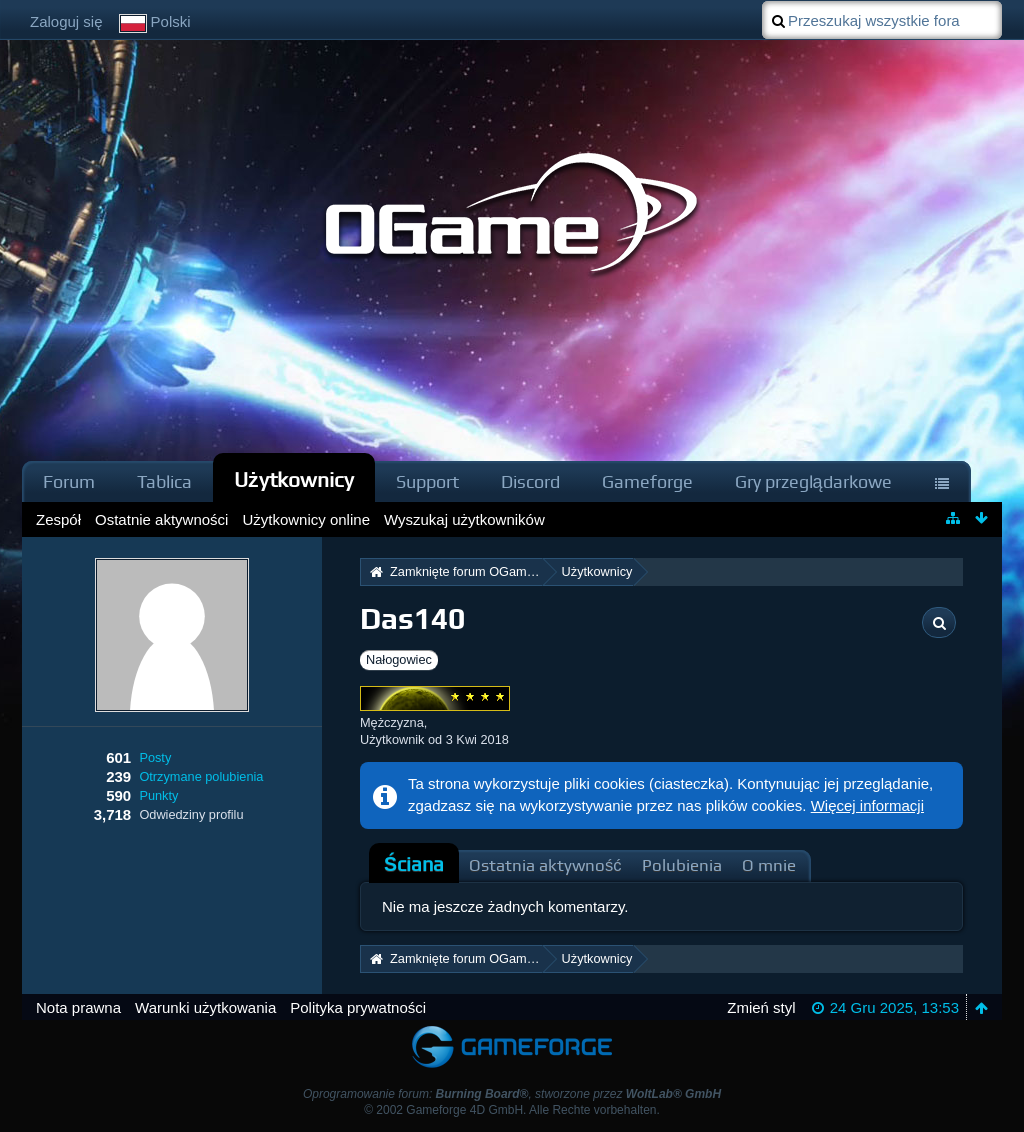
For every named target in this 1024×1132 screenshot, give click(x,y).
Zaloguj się (66, 21)
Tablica (164, 481)
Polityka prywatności (358, 1007)
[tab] (414, 865)
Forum (69, 481)
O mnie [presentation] (769, 865)
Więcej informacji (867, 805)
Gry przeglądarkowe (813, 481)
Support (427, 481)
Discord (530, 481)
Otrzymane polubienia (201, 776)
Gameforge (647, 481)
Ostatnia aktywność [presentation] (545, 865)
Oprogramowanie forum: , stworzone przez (512, 1094)
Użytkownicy (294, 479)
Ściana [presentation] (414, 864)
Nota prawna (78, 1007)
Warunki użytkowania (205, 1007)
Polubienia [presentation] (682, 865)
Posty (155, 757)
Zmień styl (761, 1007)
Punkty (158, 795)
